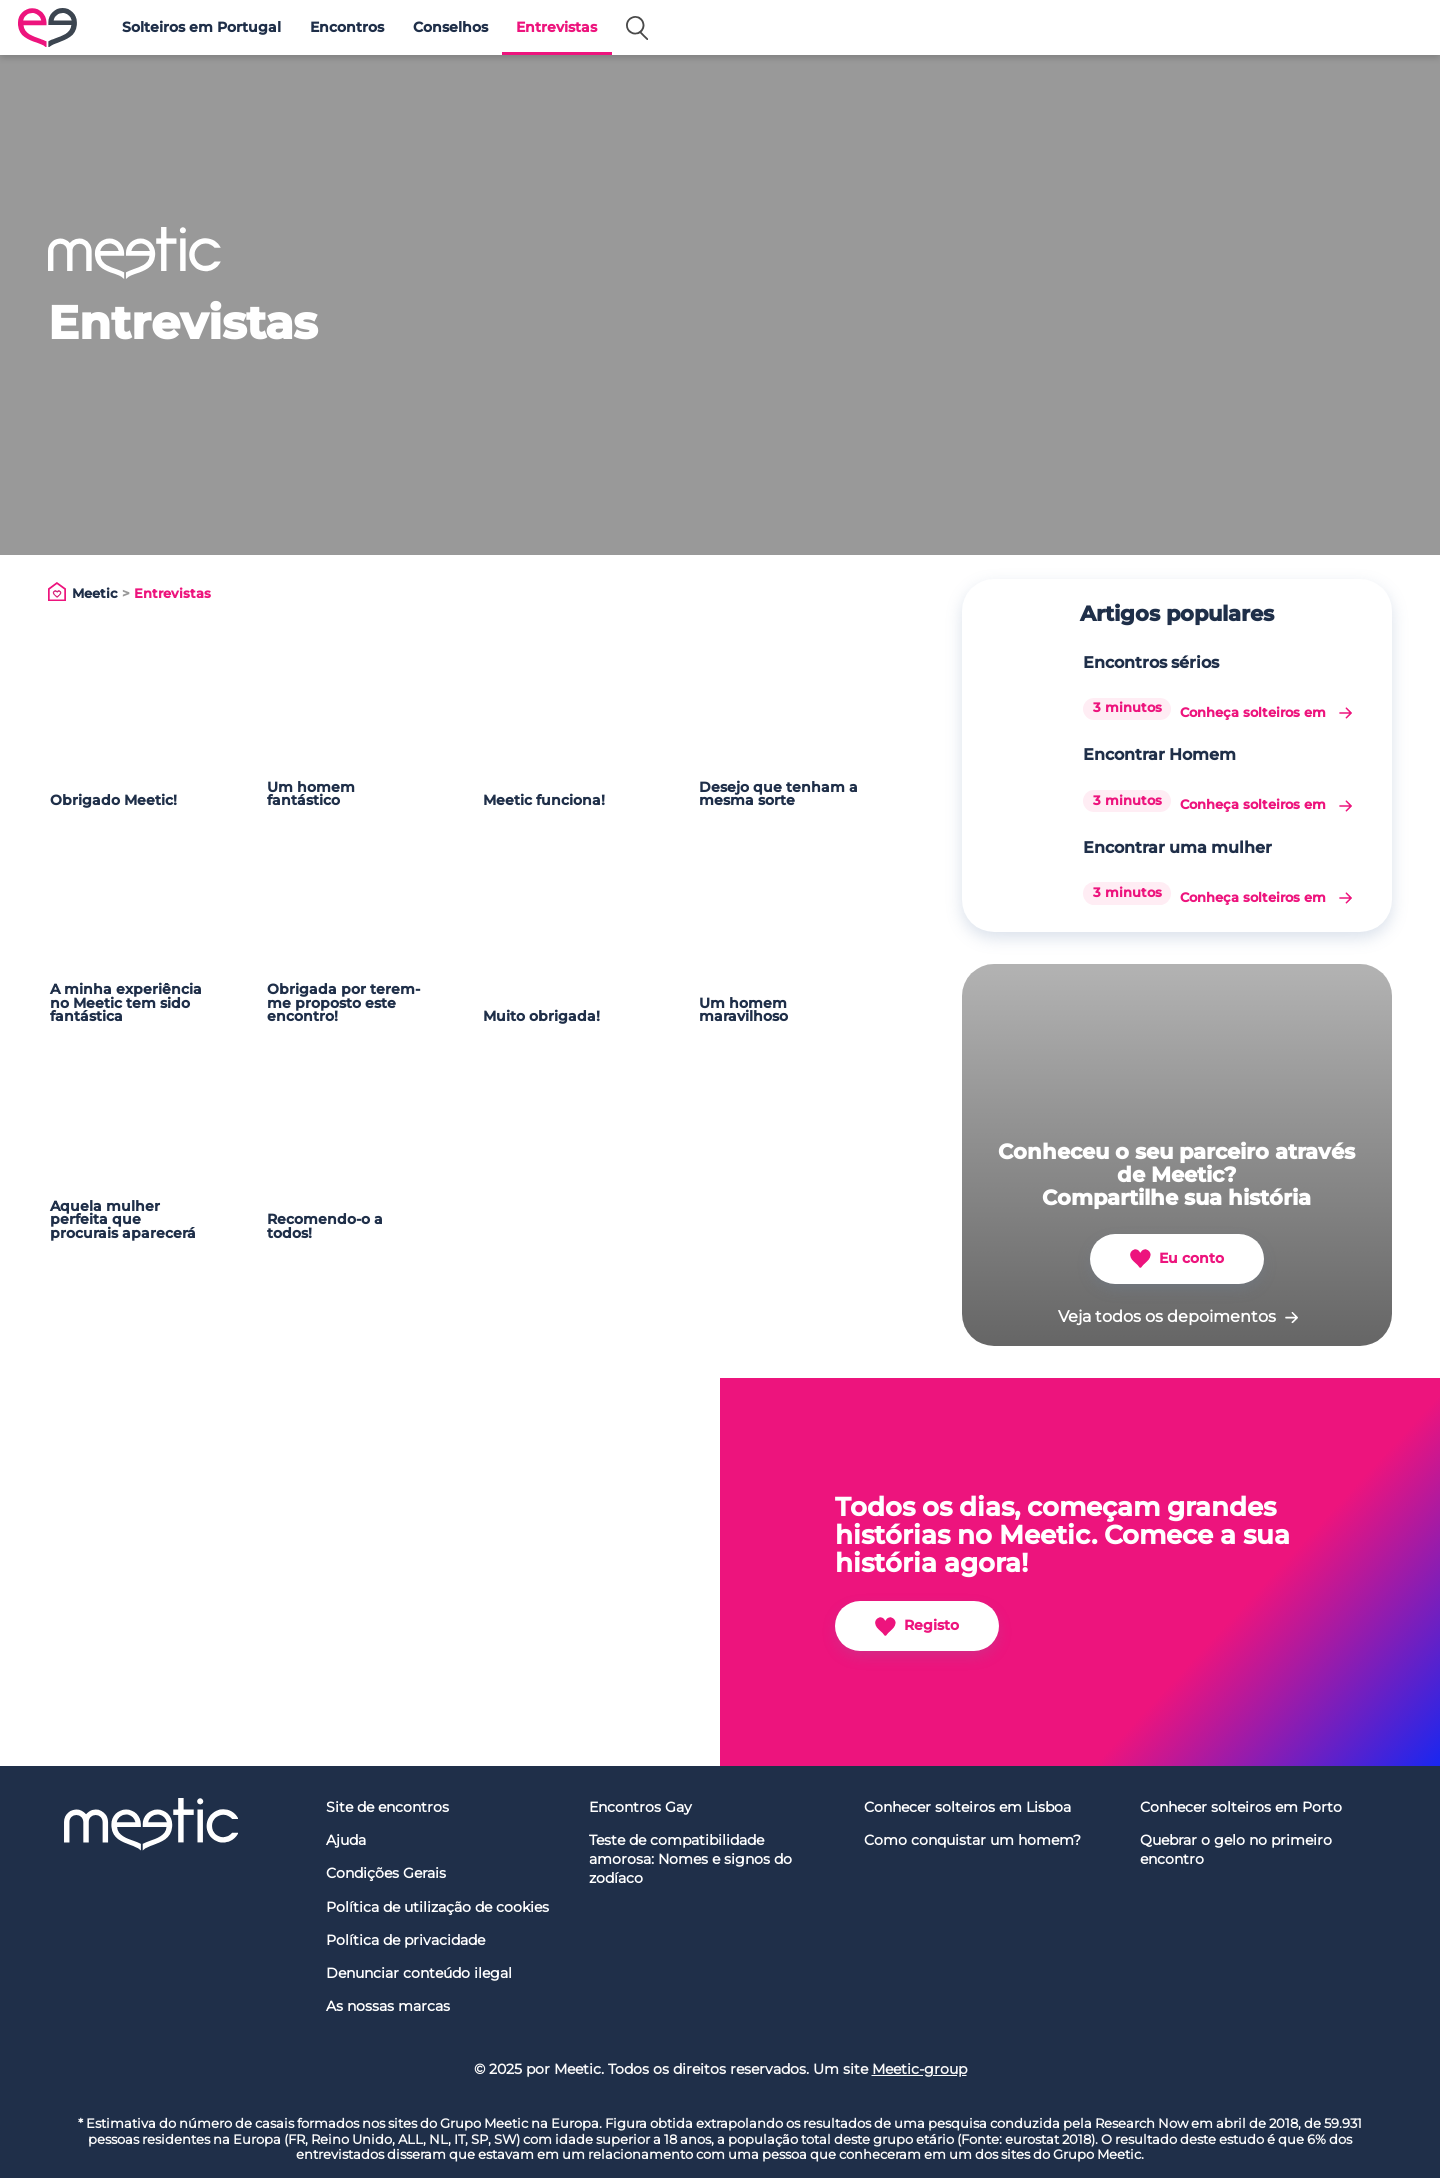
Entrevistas (556, 27)
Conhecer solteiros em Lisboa (967, 1807)
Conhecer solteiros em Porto (1241, 1807)
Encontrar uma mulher (1177, 847)
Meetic (95, 593)
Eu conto (1177, 1258)
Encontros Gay (640, 1807)
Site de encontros (387, 1807)
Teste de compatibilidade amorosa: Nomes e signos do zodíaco (690, 1858)
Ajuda (346, 1840)
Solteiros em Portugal (201, 27)
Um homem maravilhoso (743, 1010)
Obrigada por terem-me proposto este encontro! (343, 1002)
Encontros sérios (1151, 662)
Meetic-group (919, 2069)
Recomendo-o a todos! (325, 1226)
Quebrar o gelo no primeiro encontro (1236, 1849)
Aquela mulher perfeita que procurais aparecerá (123, 1219)
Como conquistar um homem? (972, 1840)
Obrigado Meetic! (113, 800)
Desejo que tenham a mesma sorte (778, 794)
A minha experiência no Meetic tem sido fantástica (126, 1002)
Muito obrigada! (541, 1016)
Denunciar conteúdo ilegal (419, 1973)
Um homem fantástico (311, 794)
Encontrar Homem (1159, 754)
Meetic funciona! (544, 800)
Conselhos (450, 27)
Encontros (347, 27)
